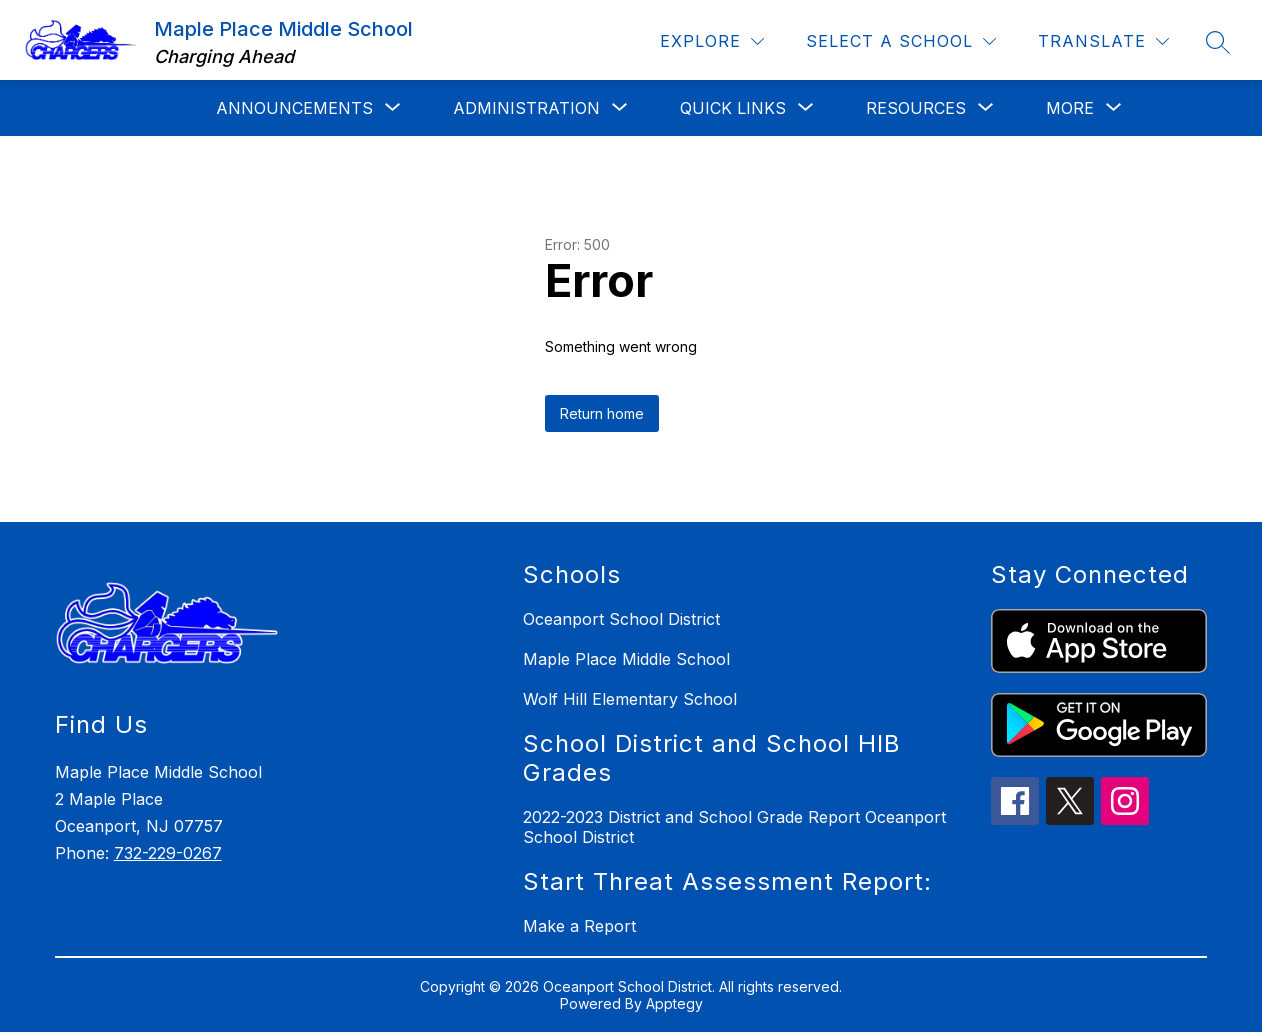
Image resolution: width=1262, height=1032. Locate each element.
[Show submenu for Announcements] (294, 108)
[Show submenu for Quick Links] (733, 108)
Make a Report (579, 926)
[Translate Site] (1103, 41)
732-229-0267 (168, 853)
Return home (602, 413)
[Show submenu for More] (1070, 108)
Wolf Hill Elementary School (630, 699)
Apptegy (674, 1003)
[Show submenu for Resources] (916, 108)
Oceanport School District (621, 619)
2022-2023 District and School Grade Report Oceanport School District (734, 827)
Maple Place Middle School (626, 659)
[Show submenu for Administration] (526, 108)
